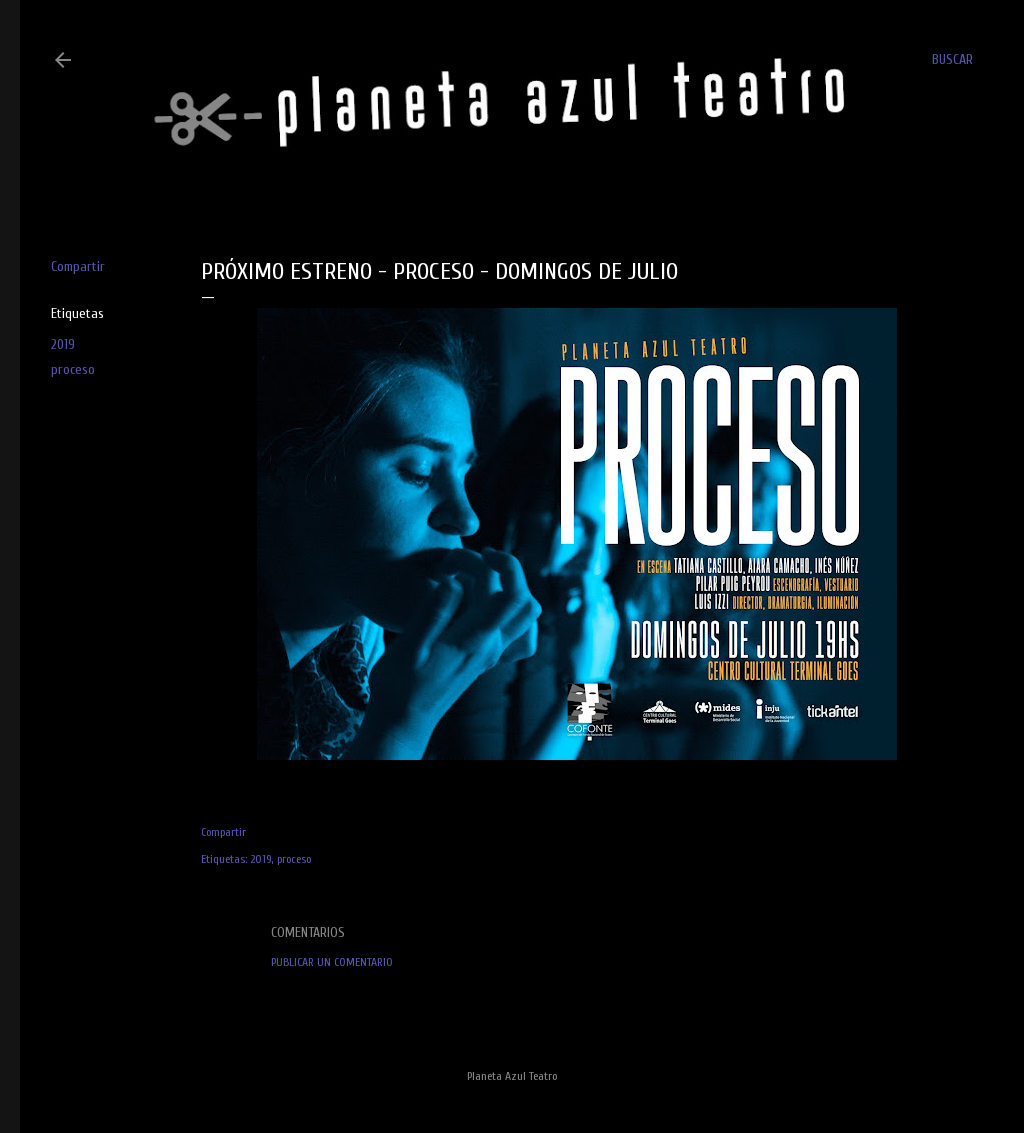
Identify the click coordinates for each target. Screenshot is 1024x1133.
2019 (63, 344)
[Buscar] (952, 60)
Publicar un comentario (332, 962)
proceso (73, 369)
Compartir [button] (78, 266)
